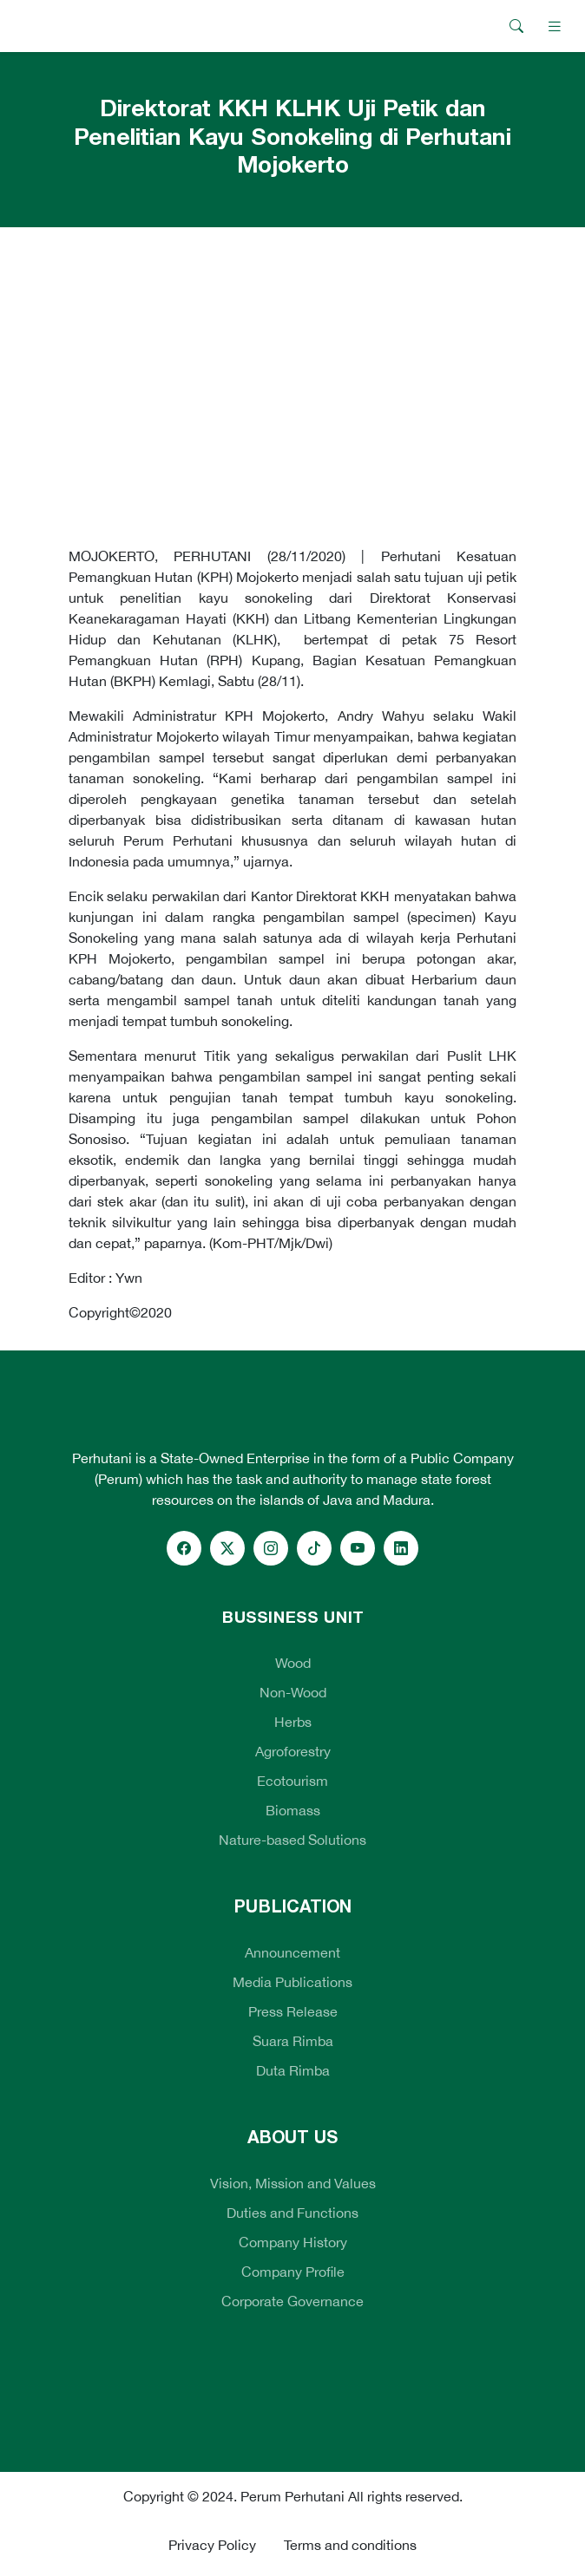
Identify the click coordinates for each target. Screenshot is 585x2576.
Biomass (293, 1810)
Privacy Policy (212, 2545)
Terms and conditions (350, 2545)
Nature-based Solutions (292, 1839)
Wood (293, 1662)
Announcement (292, 1952)
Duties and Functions (292, 2212)
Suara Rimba (293, 2041)
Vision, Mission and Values (293, 2183)
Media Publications (292, 1982)
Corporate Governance (292, 2301)
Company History (293, 2242)
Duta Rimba (293, 2070)
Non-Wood (293, 1692)
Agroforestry (293, 1751)
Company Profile (293, 2271)
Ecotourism (292, 1780)
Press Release (293, 2011)
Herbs (293, 1721)
